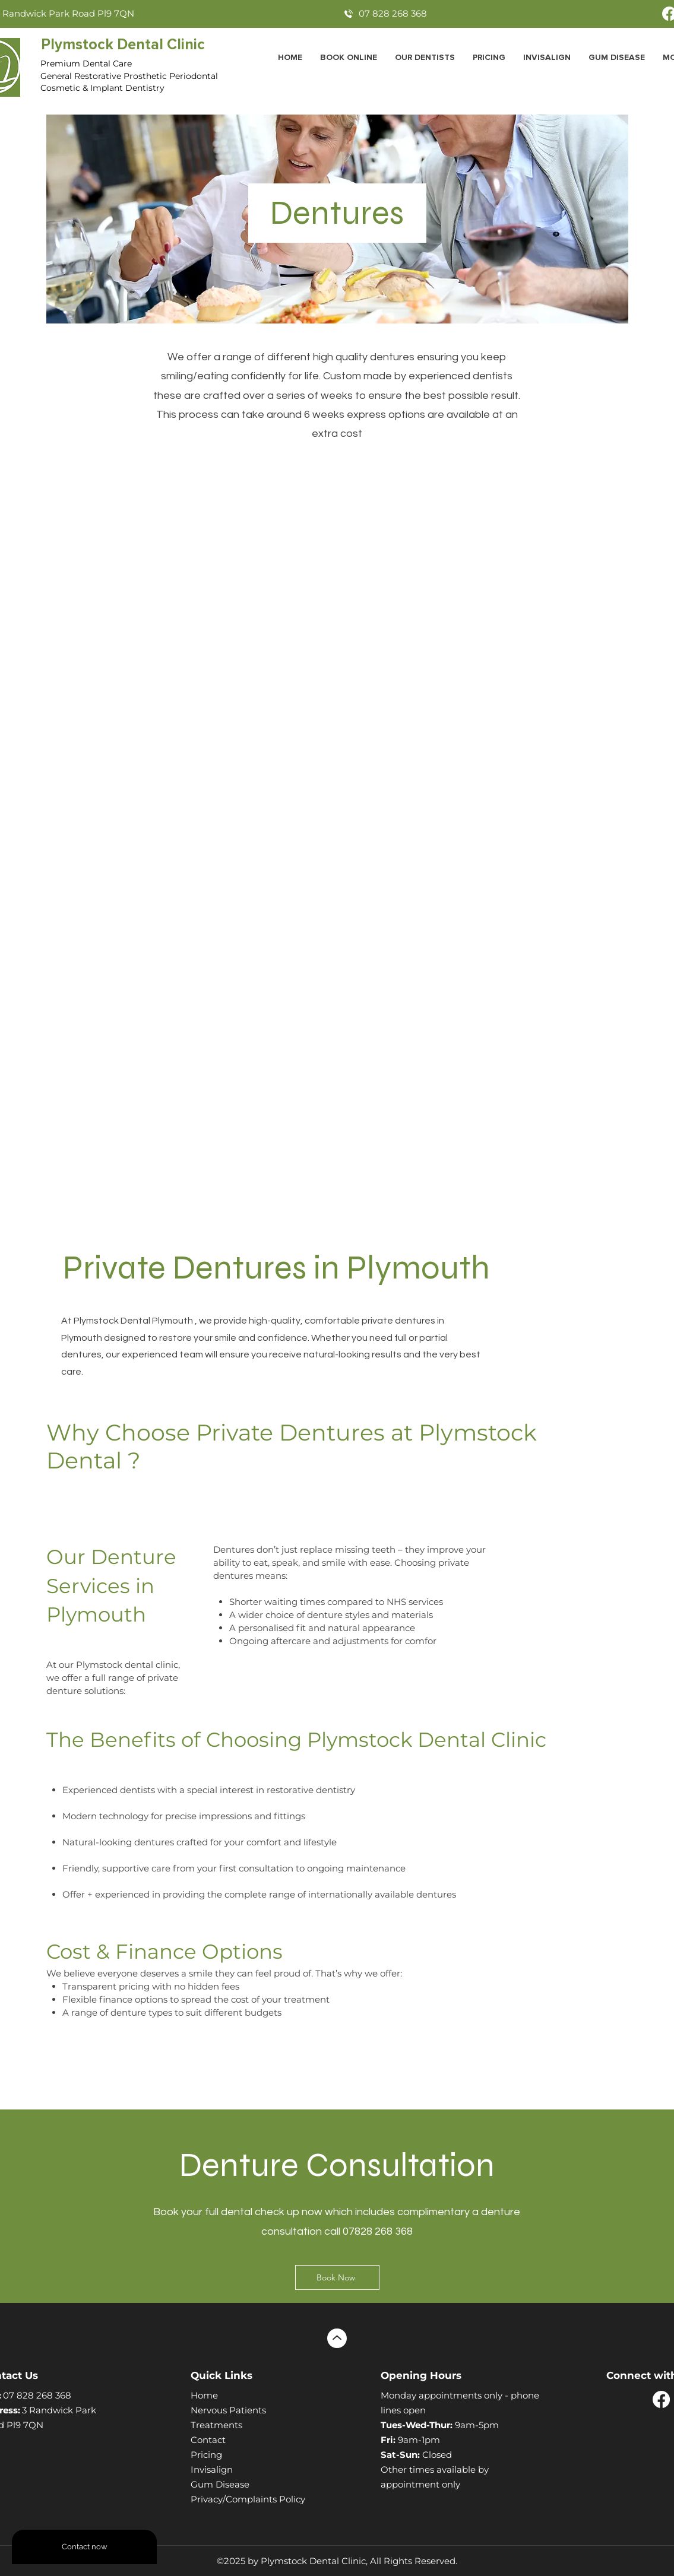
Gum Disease (220, 2484)
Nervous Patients (228, 2410)
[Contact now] (84, 2547)
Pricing (206, 2454)
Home (204, 2395)
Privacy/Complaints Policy (248, 2499)
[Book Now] (337, 2277)
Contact (208, 2439)
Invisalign (212, 2469)
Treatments (216, 2425)
